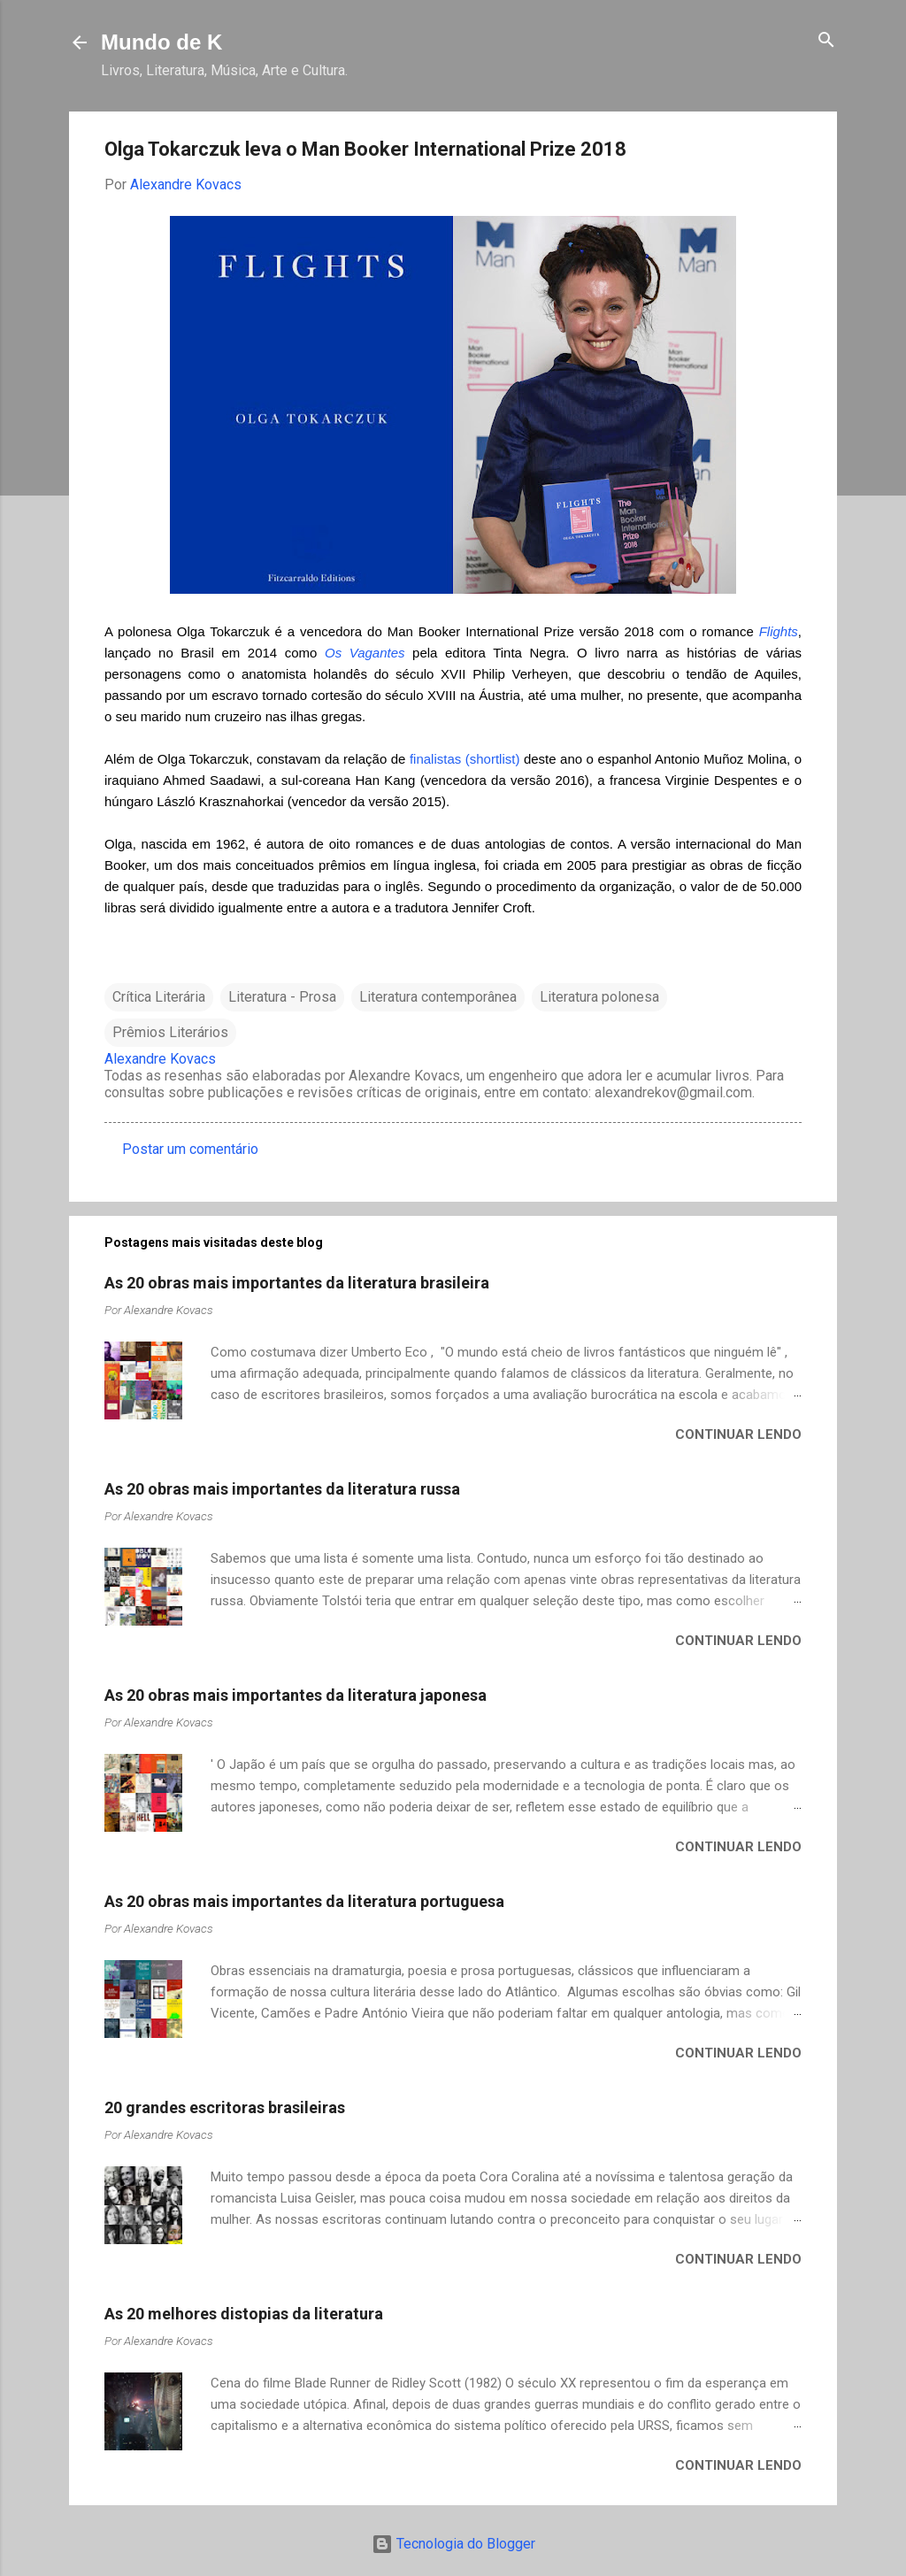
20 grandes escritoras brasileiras (224, 2107)
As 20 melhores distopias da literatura (243, 2313)
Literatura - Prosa (282, 996)
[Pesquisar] (826, 41)
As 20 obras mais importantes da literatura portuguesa (304, 1901)
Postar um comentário (190, 1149)
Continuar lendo (738, 1434)
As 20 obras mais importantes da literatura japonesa (295, 1695)
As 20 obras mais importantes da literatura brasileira (296, 1282)
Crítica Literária (158, 996)
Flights (778, 631)
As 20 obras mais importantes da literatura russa (282, 1489)
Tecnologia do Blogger (453, 2543)
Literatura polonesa (599, 996)
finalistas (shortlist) (465, 758)
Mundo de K (161, 42)
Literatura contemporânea (438, 996)
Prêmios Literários (170, 1032)
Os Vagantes (365, 652)
